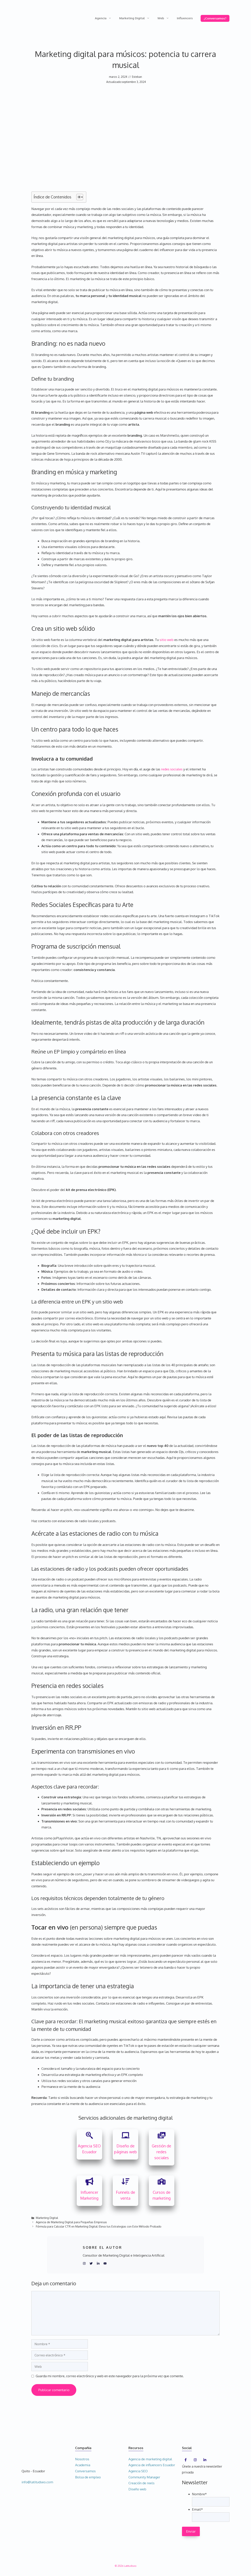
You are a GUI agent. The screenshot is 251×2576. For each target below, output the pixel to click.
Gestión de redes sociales (161, 2151)
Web (165, 18)
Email (197, 2509)
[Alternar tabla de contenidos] (77, 197)
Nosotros (82, 2459)
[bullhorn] (89, 2181)
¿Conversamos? (215, 18)
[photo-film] (161, 2135)
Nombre (199, 2494)
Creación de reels (141, 2483)
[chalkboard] (125, 2135)
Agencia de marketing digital (150, 2459)
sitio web (167, 640)
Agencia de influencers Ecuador (151, 2465)
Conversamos (85, 2471)
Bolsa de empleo (88, 2477)
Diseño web (137, 2489)
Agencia (105, 18)
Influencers (185, 18)
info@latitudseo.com (37, 2482)
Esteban (137, 76)
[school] (161, 2181)
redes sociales (172, 769)
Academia (82, 2465)
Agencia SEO (138, 2471)
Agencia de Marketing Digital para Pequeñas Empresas (71, 2222)
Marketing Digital (136, 18)
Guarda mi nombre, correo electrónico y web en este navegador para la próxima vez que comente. (110, 2376)
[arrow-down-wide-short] (125, 2181)
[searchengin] (89, 2135)
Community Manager (144, 2477)
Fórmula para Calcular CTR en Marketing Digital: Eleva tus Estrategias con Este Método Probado (98, 2226)
